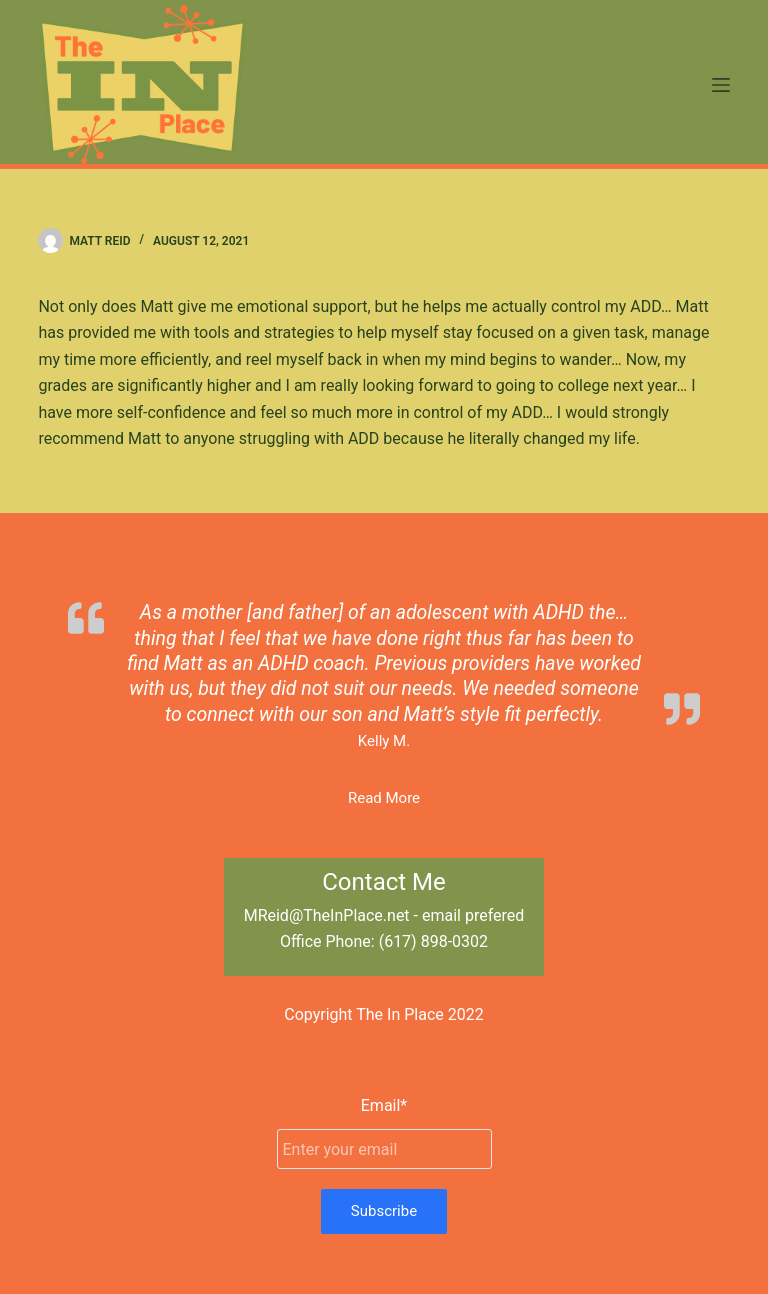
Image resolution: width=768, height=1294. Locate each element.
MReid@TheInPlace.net (327, 915)
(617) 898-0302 (433, 941)
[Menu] (721, 85)
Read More (384, 798)
